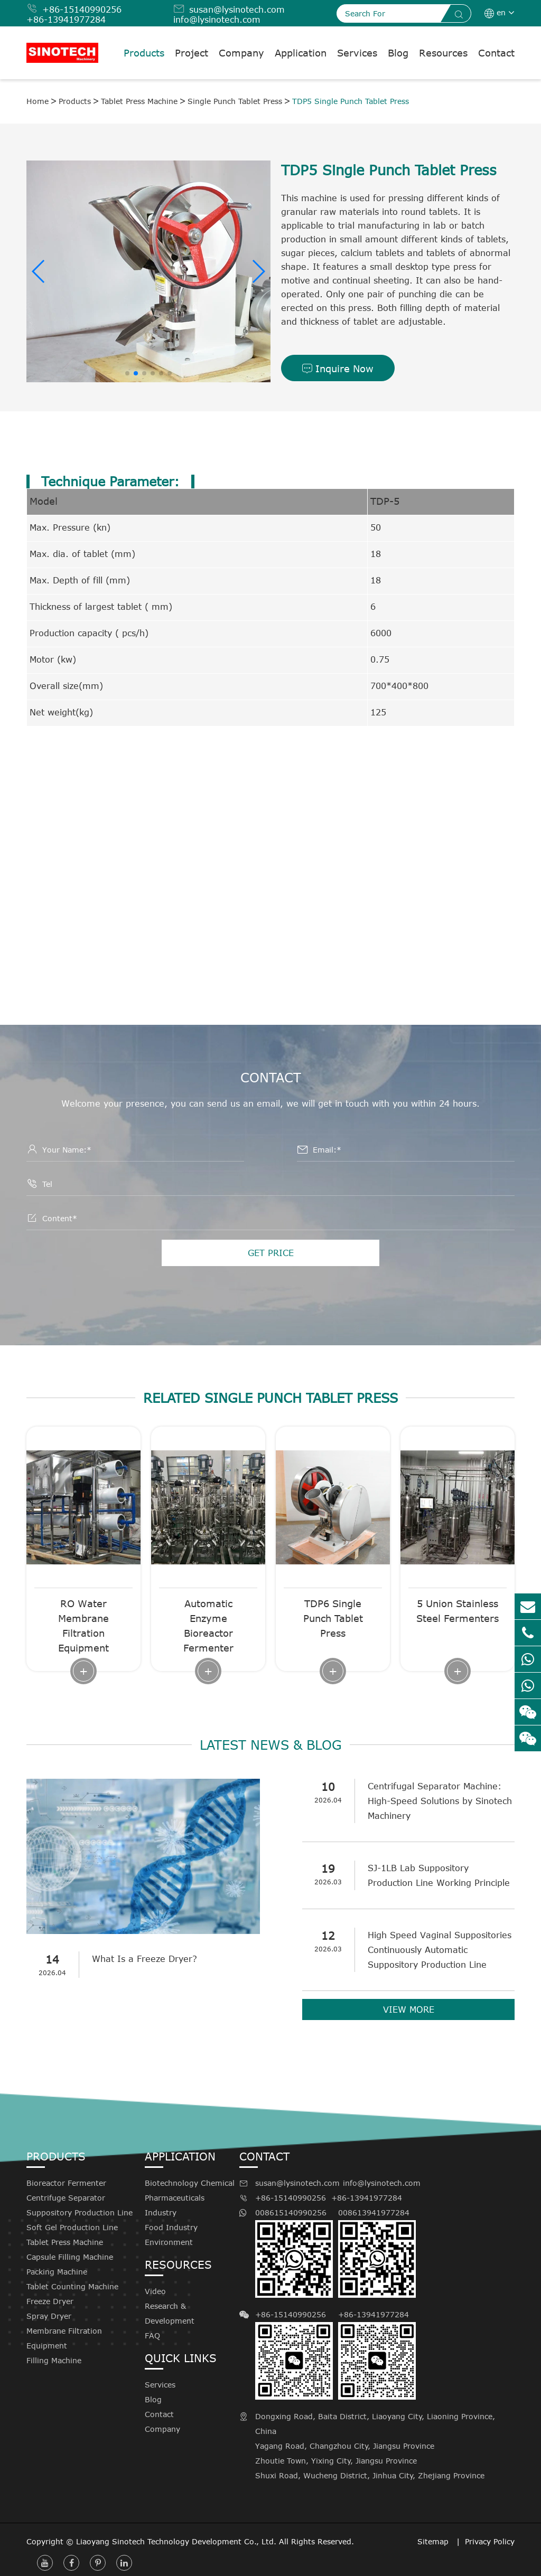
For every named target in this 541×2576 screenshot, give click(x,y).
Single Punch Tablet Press (235, 101)
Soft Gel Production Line (72, 2227)
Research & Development (169, 2313)
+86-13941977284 (66, 19)
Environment (169, 2242)
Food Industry (171, 2227)
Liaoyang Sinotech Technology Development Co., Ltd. (176, 2541)
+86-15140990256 (82, 9)
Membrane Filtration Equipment (64, 2338)
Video (155, 2291)
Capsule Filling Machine (69, 2256)
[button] (39, 271)
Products (144, 53)
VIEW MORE (408, 2009)
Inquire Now (338, 369)
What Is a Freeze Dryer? (145, 1959)
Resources (443, 53)
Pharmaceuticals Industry (174, 2205)
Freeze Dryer (49, 2301)
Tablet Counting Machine (72, 2286)
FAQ (152, 2335)
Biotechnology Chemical (190, 2182)
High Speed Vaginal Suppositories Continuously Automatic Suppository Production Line (440, 1949)
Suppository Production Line (79, 2212)
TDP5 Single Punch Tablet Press (350, 101)
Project (191, 53)
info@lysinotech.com (216, 19)
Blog (398, 53)
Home (37, 101)
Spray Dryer (48, 2315)
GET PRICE (271, 1253)
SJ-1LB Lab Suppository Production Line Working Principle (439, 1875)
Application (301, 53)
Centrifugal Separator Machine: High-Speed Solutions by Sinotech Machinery (440, 1800)
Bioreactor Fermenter (66, 2182)
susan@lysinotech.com (237, 9)
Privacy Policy (490, 2541)
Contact (496, 53)
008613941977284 (377, 2253)
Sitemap (434, 2541)
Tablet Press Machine (139, 101)
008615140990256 (294, 2253)
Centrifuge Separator (65, 2197)
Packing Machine (56, 2271)
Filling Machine (53, 2360)
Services (357, 53)
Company (241, 53)
